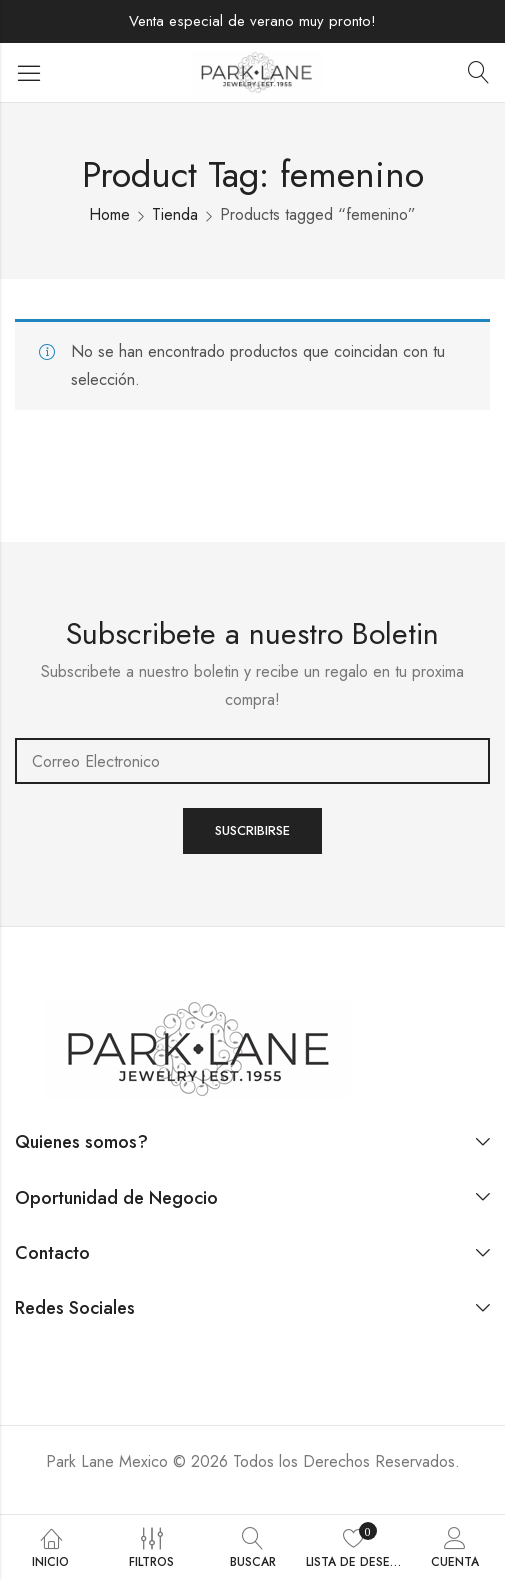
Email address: (252, 761)
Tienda (175, 214)
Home (109, 214)
